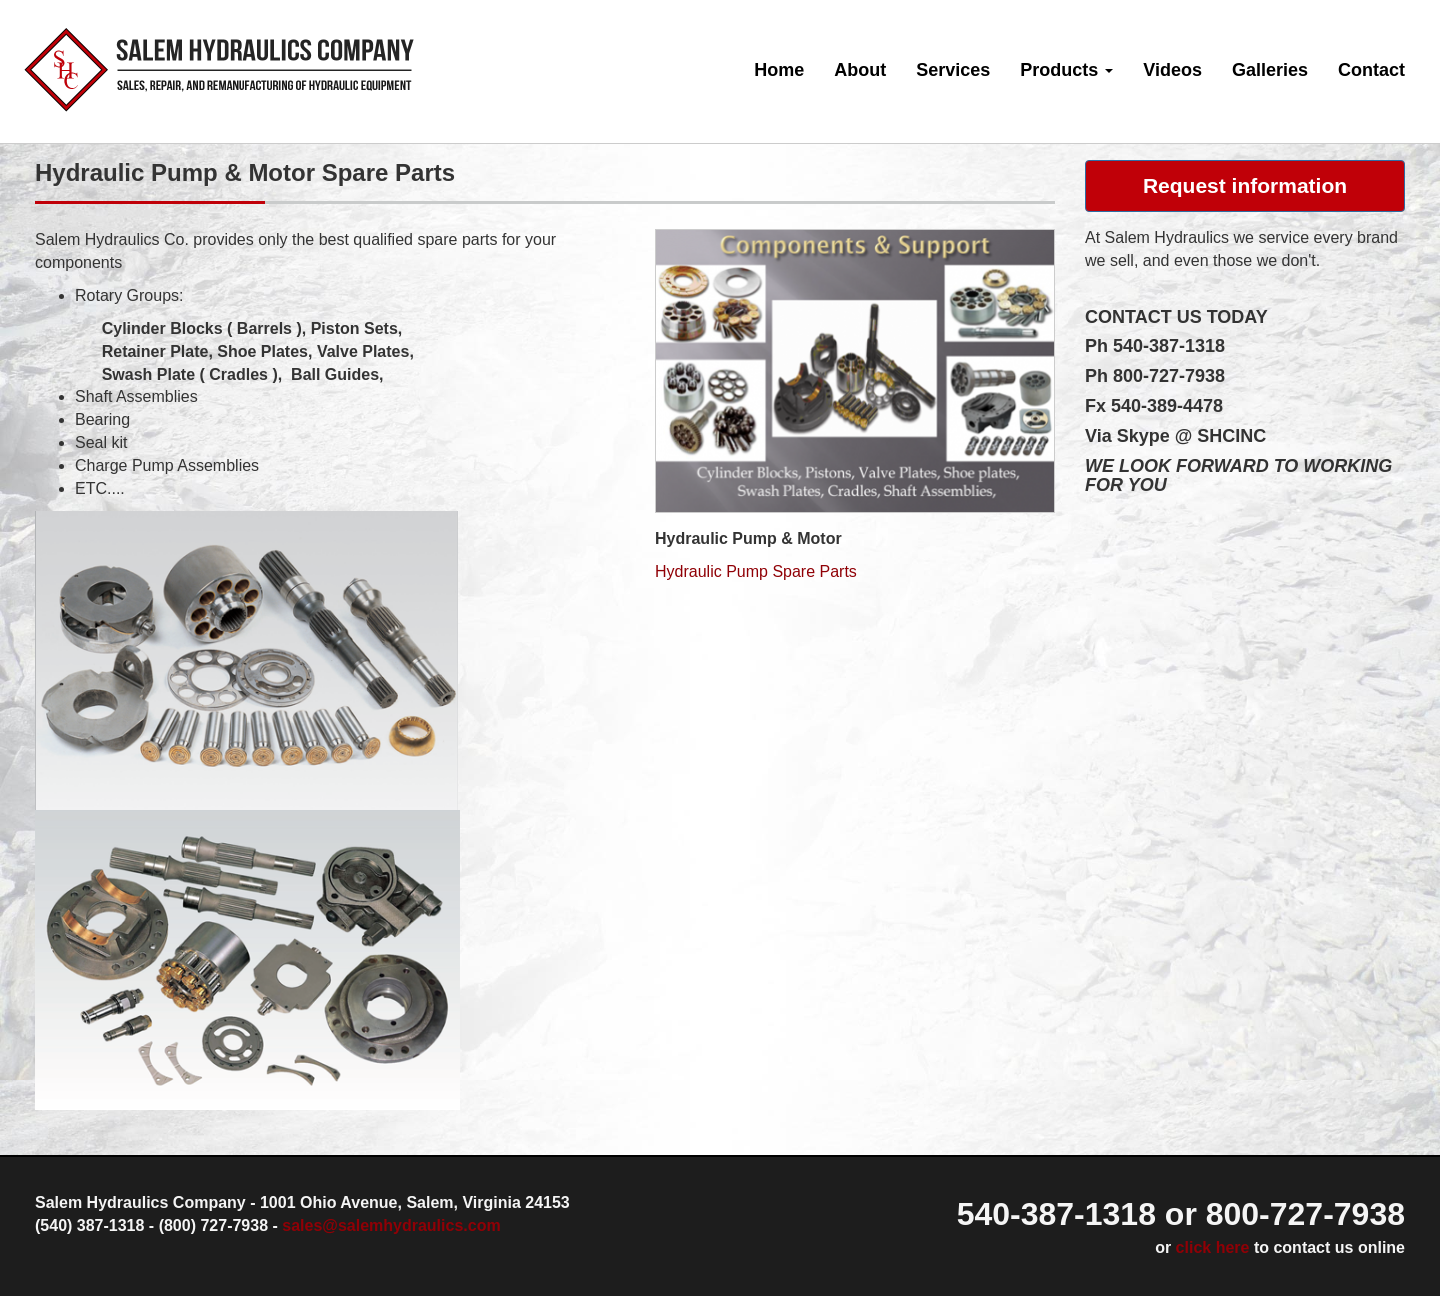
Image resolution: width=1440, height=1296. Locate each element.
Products (1066, 70)
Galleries (1270, 70)
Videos (1172, 70)
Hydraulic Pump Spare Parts (756, 571)
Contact (1371, 70)
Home (779, 70)
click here (1213, 1247)
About (860, 70)
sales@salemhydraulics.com (391, 1225)
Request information (1245, 185)
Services (953, 70)
